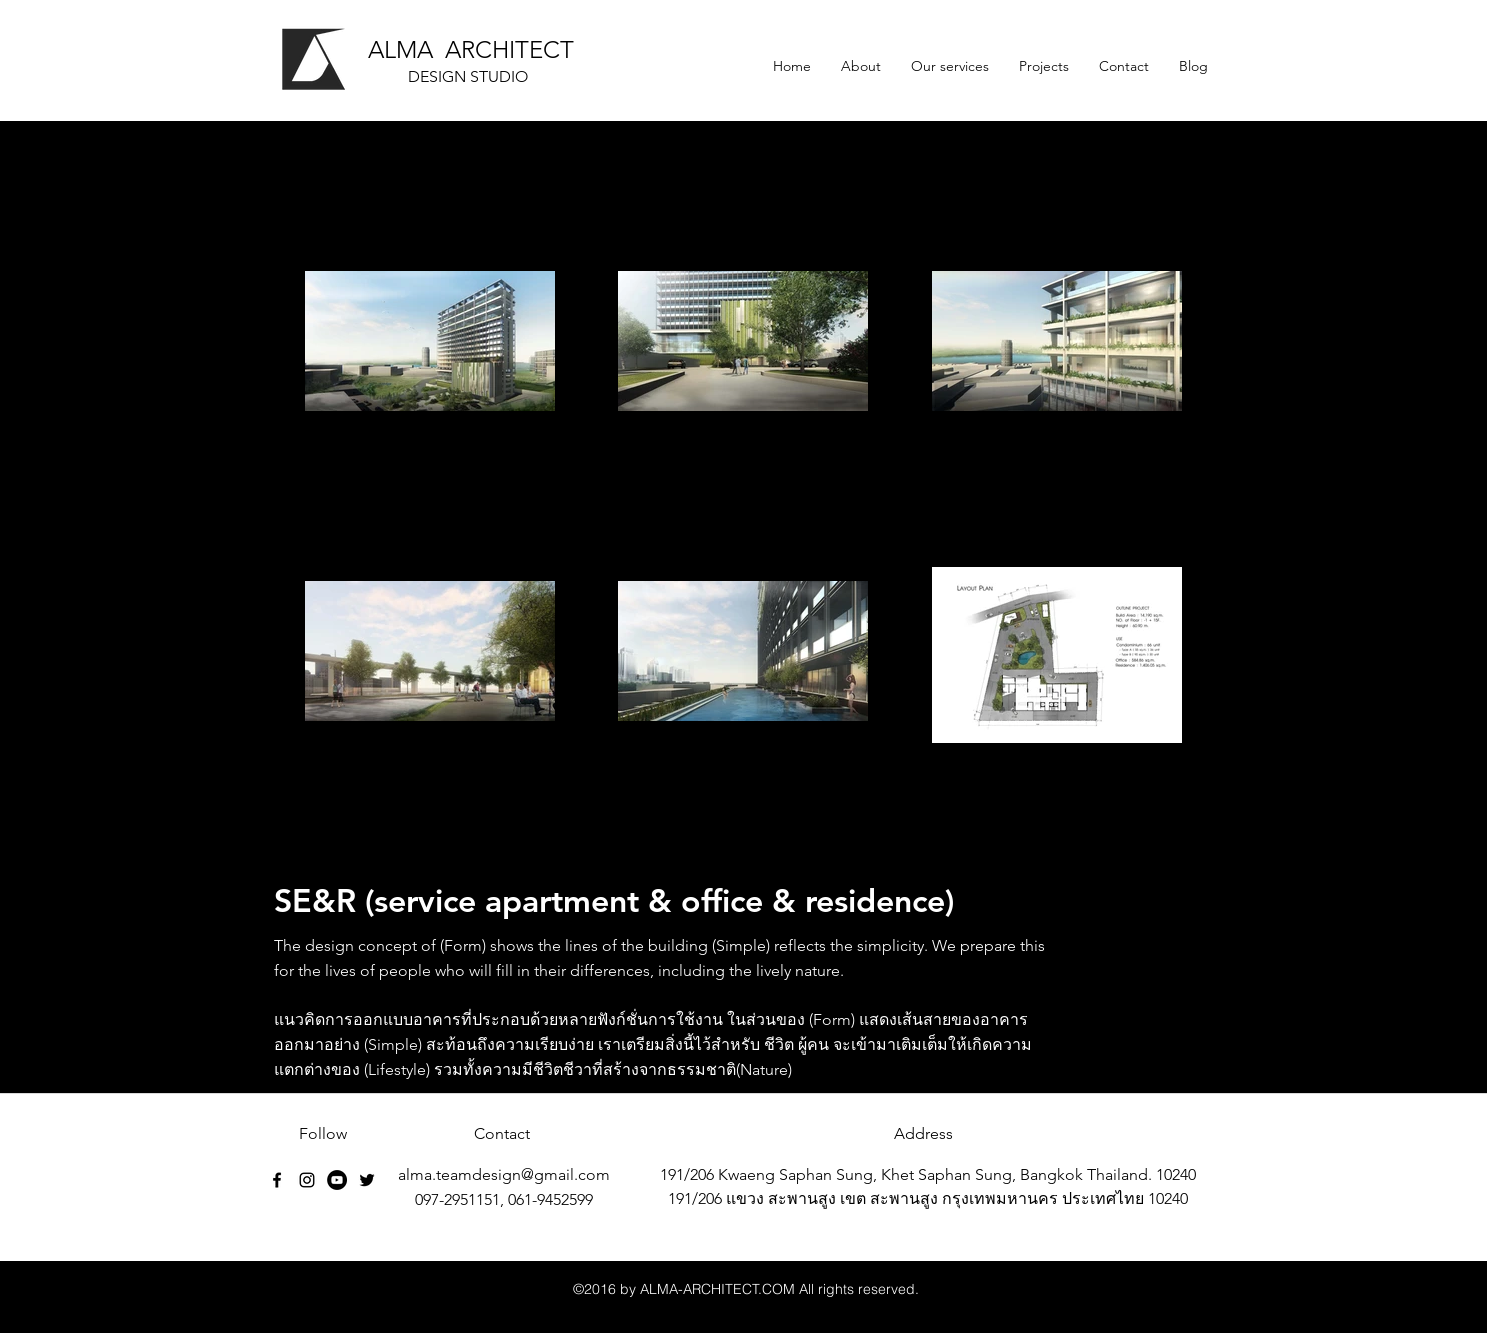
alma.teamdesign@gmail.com (504, 1174)
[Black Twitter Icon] (367, 1180)
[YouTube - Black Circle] (337, 1180)
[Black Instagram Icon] (307, 1180)
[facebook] (277, 1180)
